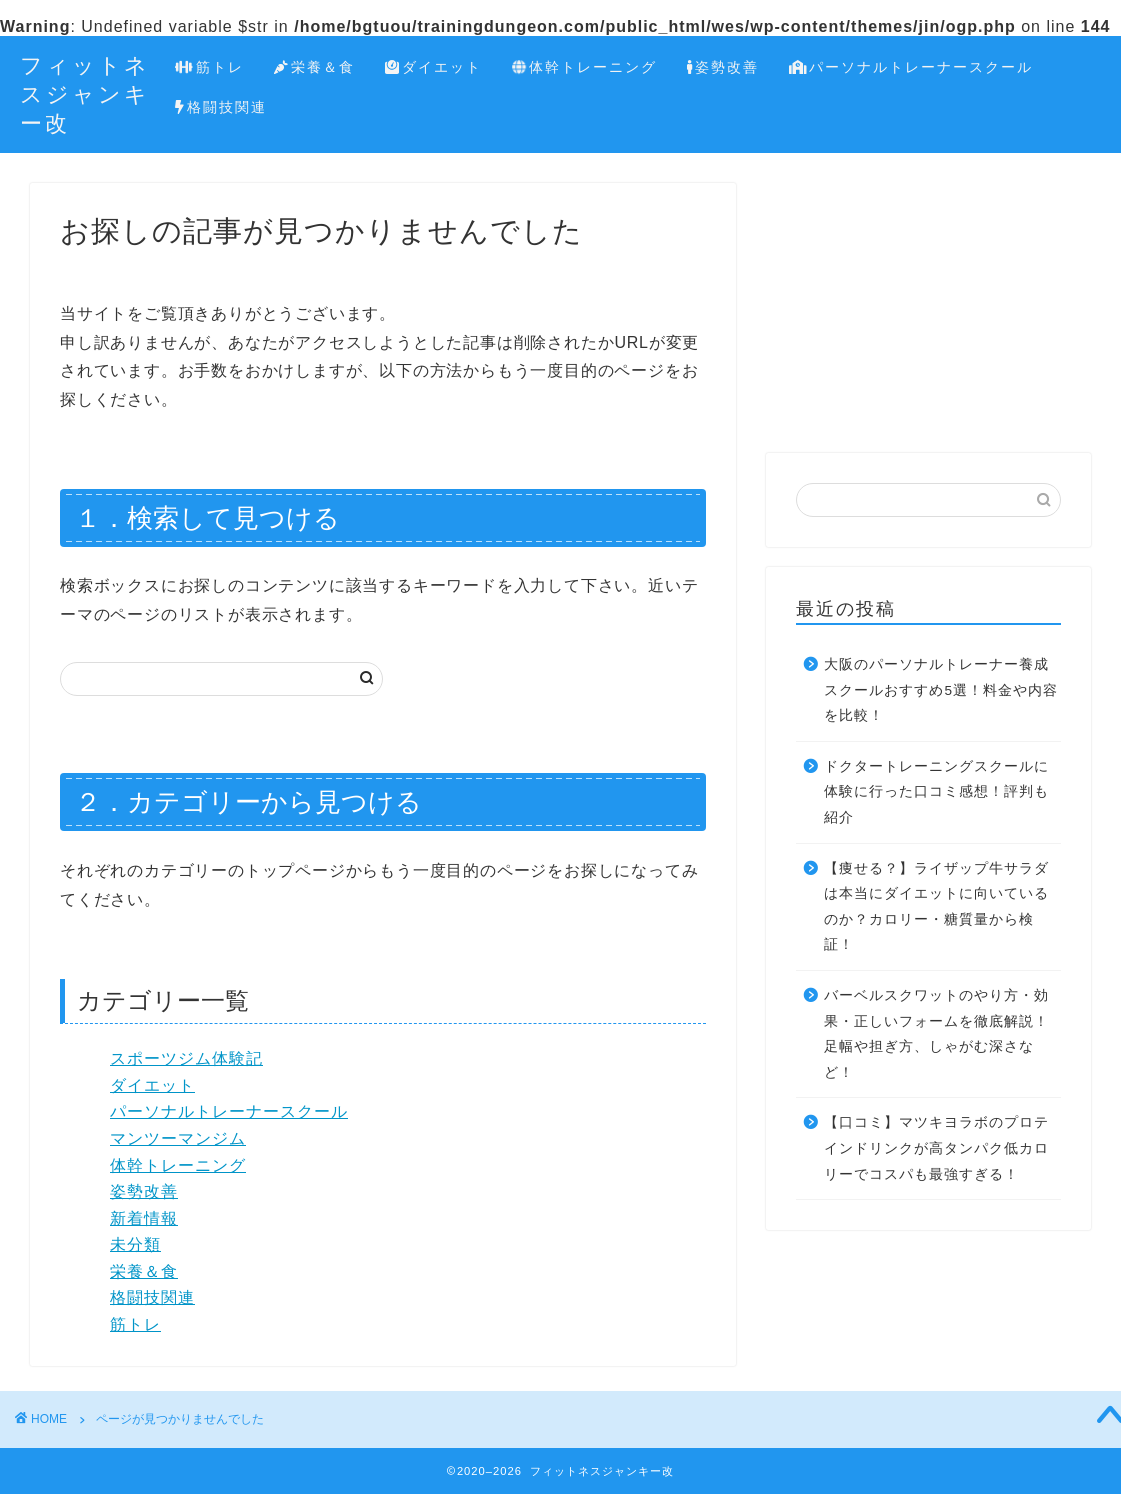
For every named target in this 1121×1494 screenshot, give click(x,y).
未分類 (135, 1244)
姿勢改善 (723, 68)
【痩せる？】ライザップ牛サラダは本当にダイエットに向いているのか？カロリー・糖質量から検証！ (936, 907)
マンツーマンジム (178, 1138)
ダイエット (433, 68)
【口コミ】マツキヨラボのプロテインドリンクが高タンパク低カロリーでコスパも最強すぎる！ (936, 1148)
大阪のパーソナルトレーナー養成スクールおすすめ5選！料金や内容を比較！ (941, 690)
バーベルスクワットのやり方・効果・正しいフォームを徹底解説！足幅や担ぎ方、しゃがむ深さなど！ (936, 1034)
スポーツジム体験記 (186, 1058)
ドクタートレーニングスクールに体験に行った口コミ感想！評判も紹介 (936, 792)
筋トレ (209, 68)
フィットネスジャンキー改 (85, 93)
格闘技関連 (221, 108)
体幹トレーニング (584, 68)
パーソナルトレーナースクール (911, 68)
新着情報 (144, 1218)
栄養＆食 (314, 68)
